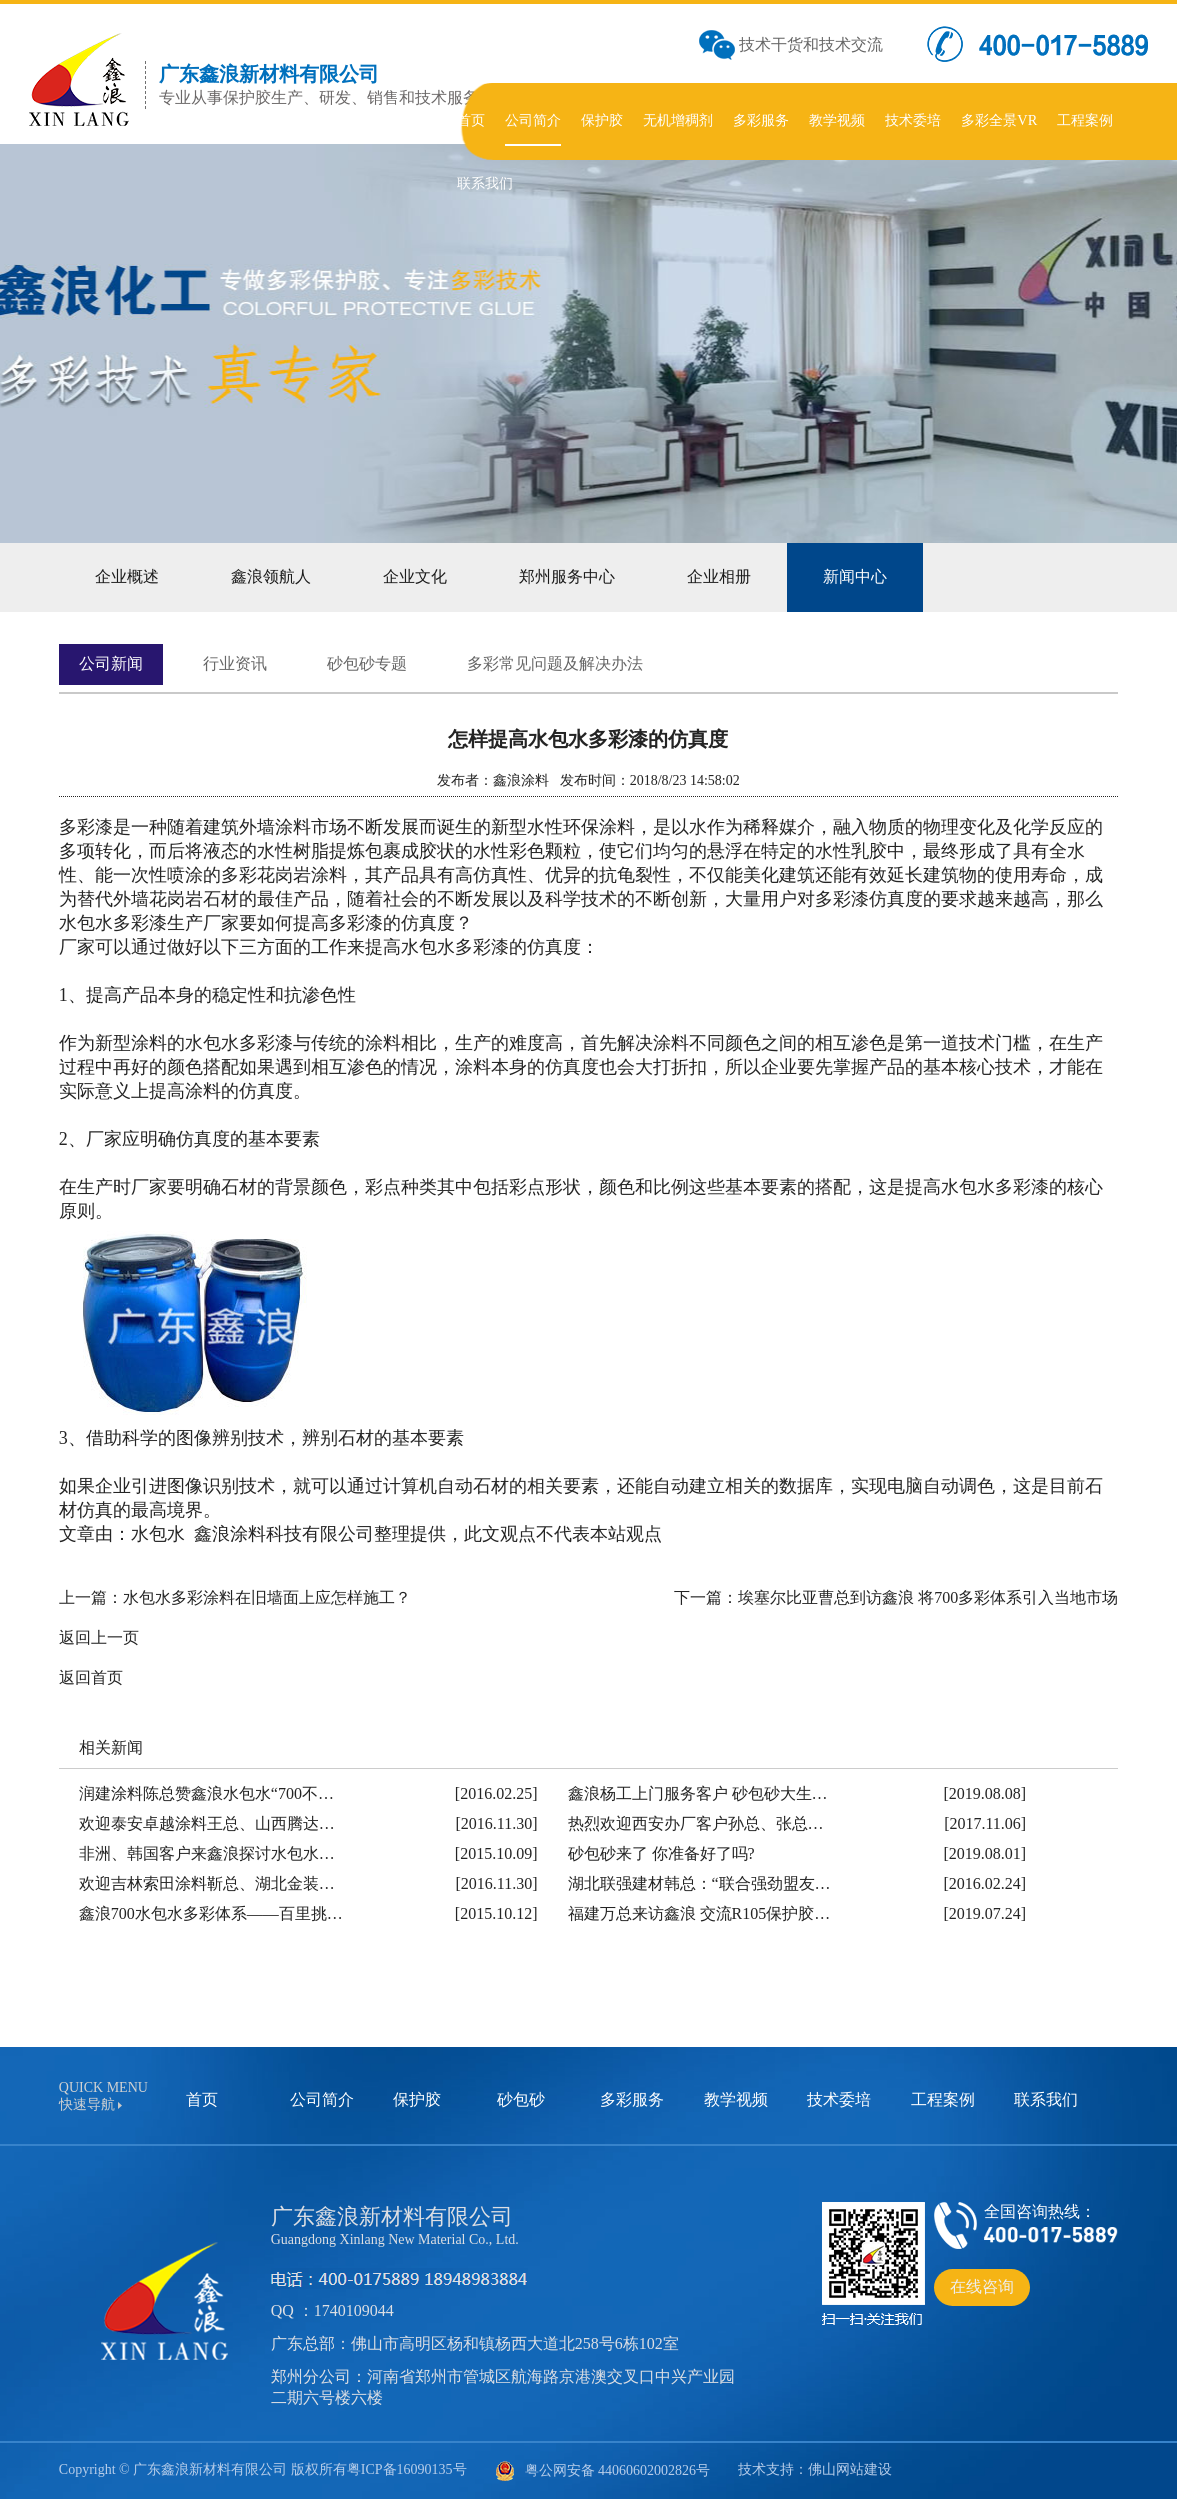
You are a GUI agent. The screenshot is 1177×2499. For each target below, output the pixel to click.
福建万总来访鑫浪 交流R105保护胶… (699, 1913)
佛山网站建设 (850, 2469)
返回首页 (91, 1677)
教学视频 (736, 2099)
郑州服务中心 (567, 576)
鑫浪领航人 (271, 576)
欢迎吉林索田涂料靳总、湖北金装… (207, 1883)
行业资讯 (235, 663)
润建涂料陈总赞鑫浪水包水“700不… (206, 1793)
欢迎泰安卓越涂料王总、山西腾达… (207, 1823)
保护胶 (417, 2099)
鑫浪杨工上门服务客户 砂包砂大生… (698, 1793)
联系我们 (1046, 2099)
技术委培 (839, 2099)
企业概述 (127, 576)
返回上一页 (99, 1637)
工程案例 (943, 2099)
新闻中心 (855, 576)
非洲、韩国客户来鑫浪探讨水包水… (207, 1853)
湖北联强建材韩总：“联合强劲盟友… (699, 1883)
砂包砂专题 (367, 663)
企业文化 (415, 576)
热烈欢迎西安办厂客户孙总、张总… (696, 1823)
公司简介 (322, 2099)
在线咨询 (982, 2286)
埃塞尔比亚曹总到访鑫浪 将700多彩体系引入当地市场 (928, 1597)
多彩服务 (632, 2099)
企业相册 (719, 576)
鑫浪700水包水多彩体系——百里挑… (211, 1913)
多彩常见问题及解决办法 (555, 663)
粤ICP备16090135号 (407, 2469)
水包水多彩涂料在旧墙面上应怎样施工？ (267, 1597)
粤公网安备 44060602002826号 (603, 2471)
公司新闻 (111, 663)
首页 (202, 2099)
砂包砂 (521, 2099)
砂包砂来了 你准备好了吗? (661, 1853)
